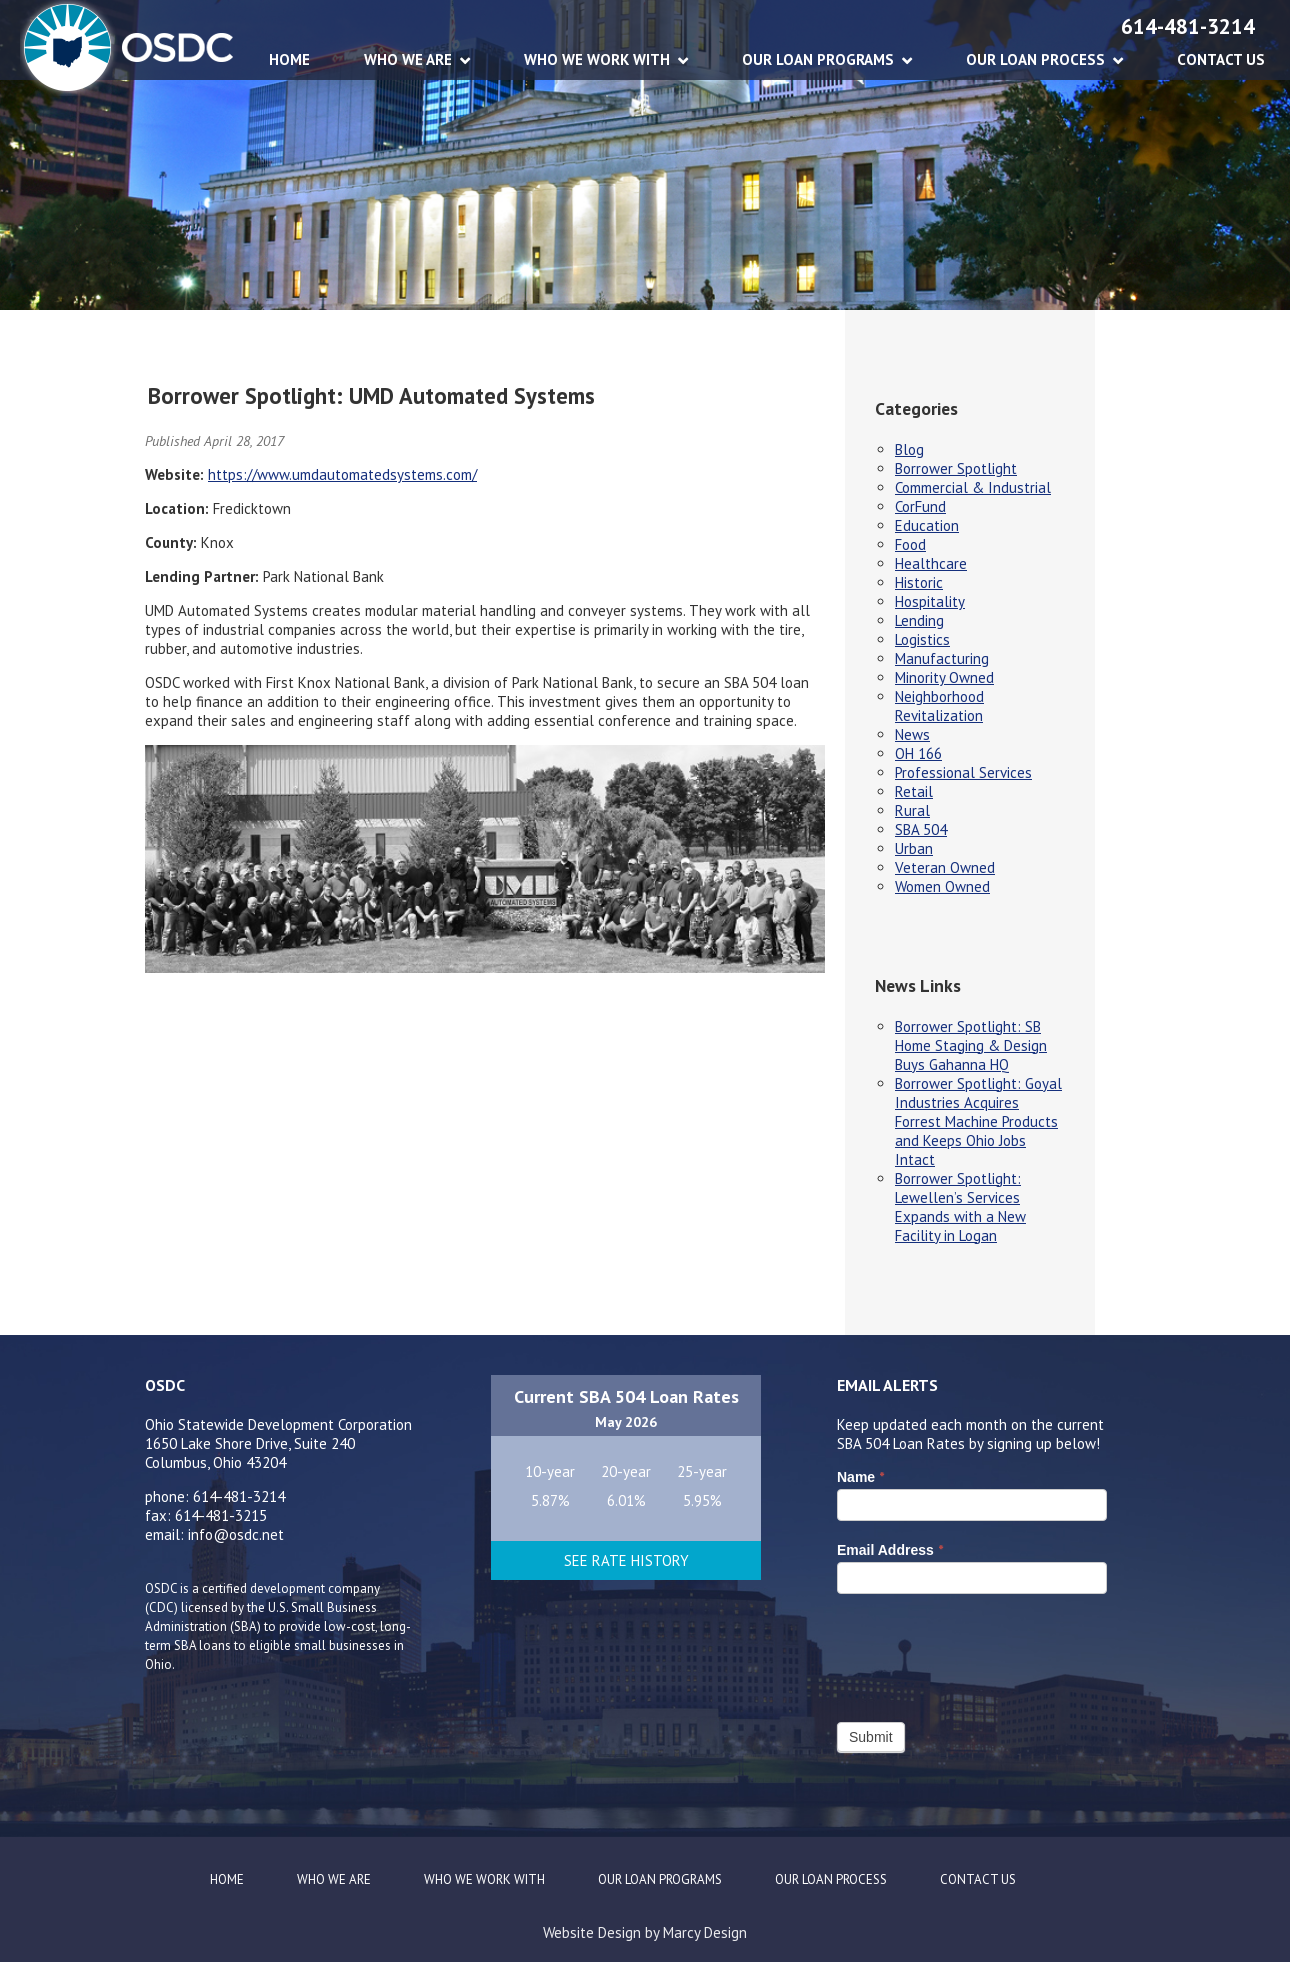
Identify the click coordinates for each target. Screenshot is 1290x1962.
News (912, 734)
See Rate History (626, 1560)
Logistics (922, 639)
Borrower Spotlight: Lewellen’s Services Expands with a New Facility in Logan (960, 1207)
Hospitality (930, 601)
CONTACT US (1221, 59)
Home (289, 59)
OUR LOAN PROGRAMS (818, 59)
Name (860, 1477)
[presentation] (989, 1653)
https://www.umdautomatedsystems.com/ (342, 474)
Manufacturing (942, 658)
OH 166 (918, 753)
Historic (919, 582)
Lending (919, 620)
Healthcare (931, 563)
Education (927, 525)
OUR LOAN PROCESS (1035, 59)
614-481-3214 (1188, 26)
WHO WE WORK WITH (597, 59)
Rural (912, 810)
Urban (914, 848)
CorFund (920, 506)
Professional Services (963, 772)
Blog (909, 449)
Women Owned (942, 886)
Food (910, 544)
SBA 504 (921, 829)
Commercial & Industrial (973, 487)
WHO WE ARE (408, 59)
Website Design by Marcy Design (645, 1932)
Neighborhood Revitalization (939, 706)
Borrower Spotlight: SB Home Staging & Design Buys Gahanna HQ (971, 1045)
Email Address (890, 1550)
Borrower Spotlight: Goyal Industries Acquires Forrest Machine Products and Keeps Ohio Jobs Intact (978, 1121)
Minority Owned (944, 677)
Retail (914, 791)
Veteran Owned (945, 867)
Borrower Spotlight (956, 468)
